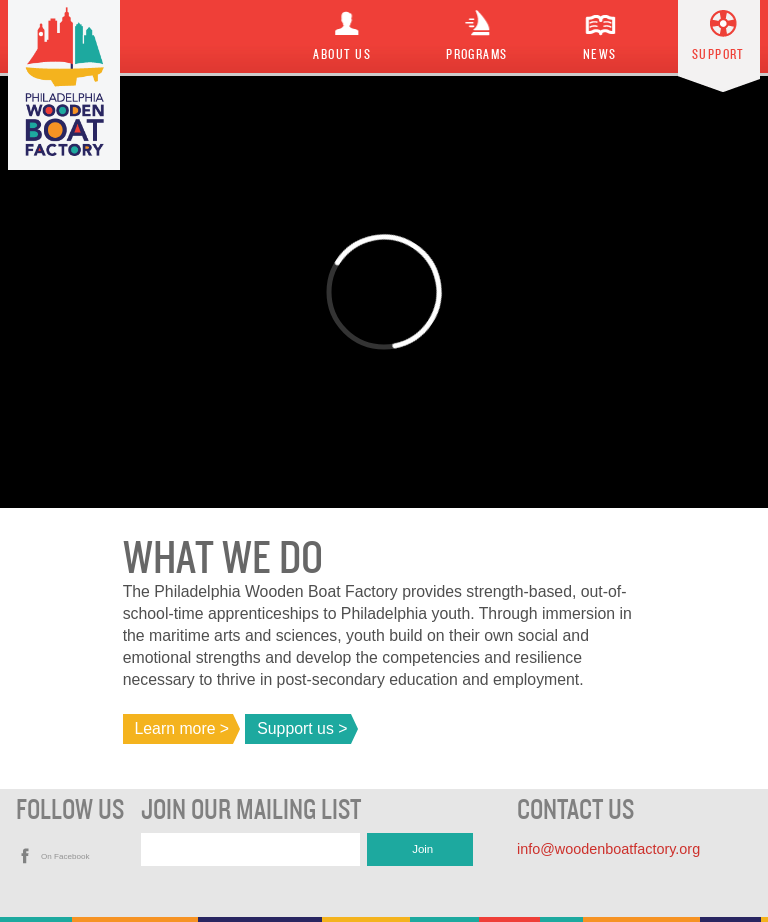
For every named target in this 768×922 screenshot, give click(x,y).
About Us (342, 55)
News (600, 55)
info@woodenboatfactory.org (608, 849)
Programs (477, 55)
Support (718, 55)
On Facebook (65, 856)
